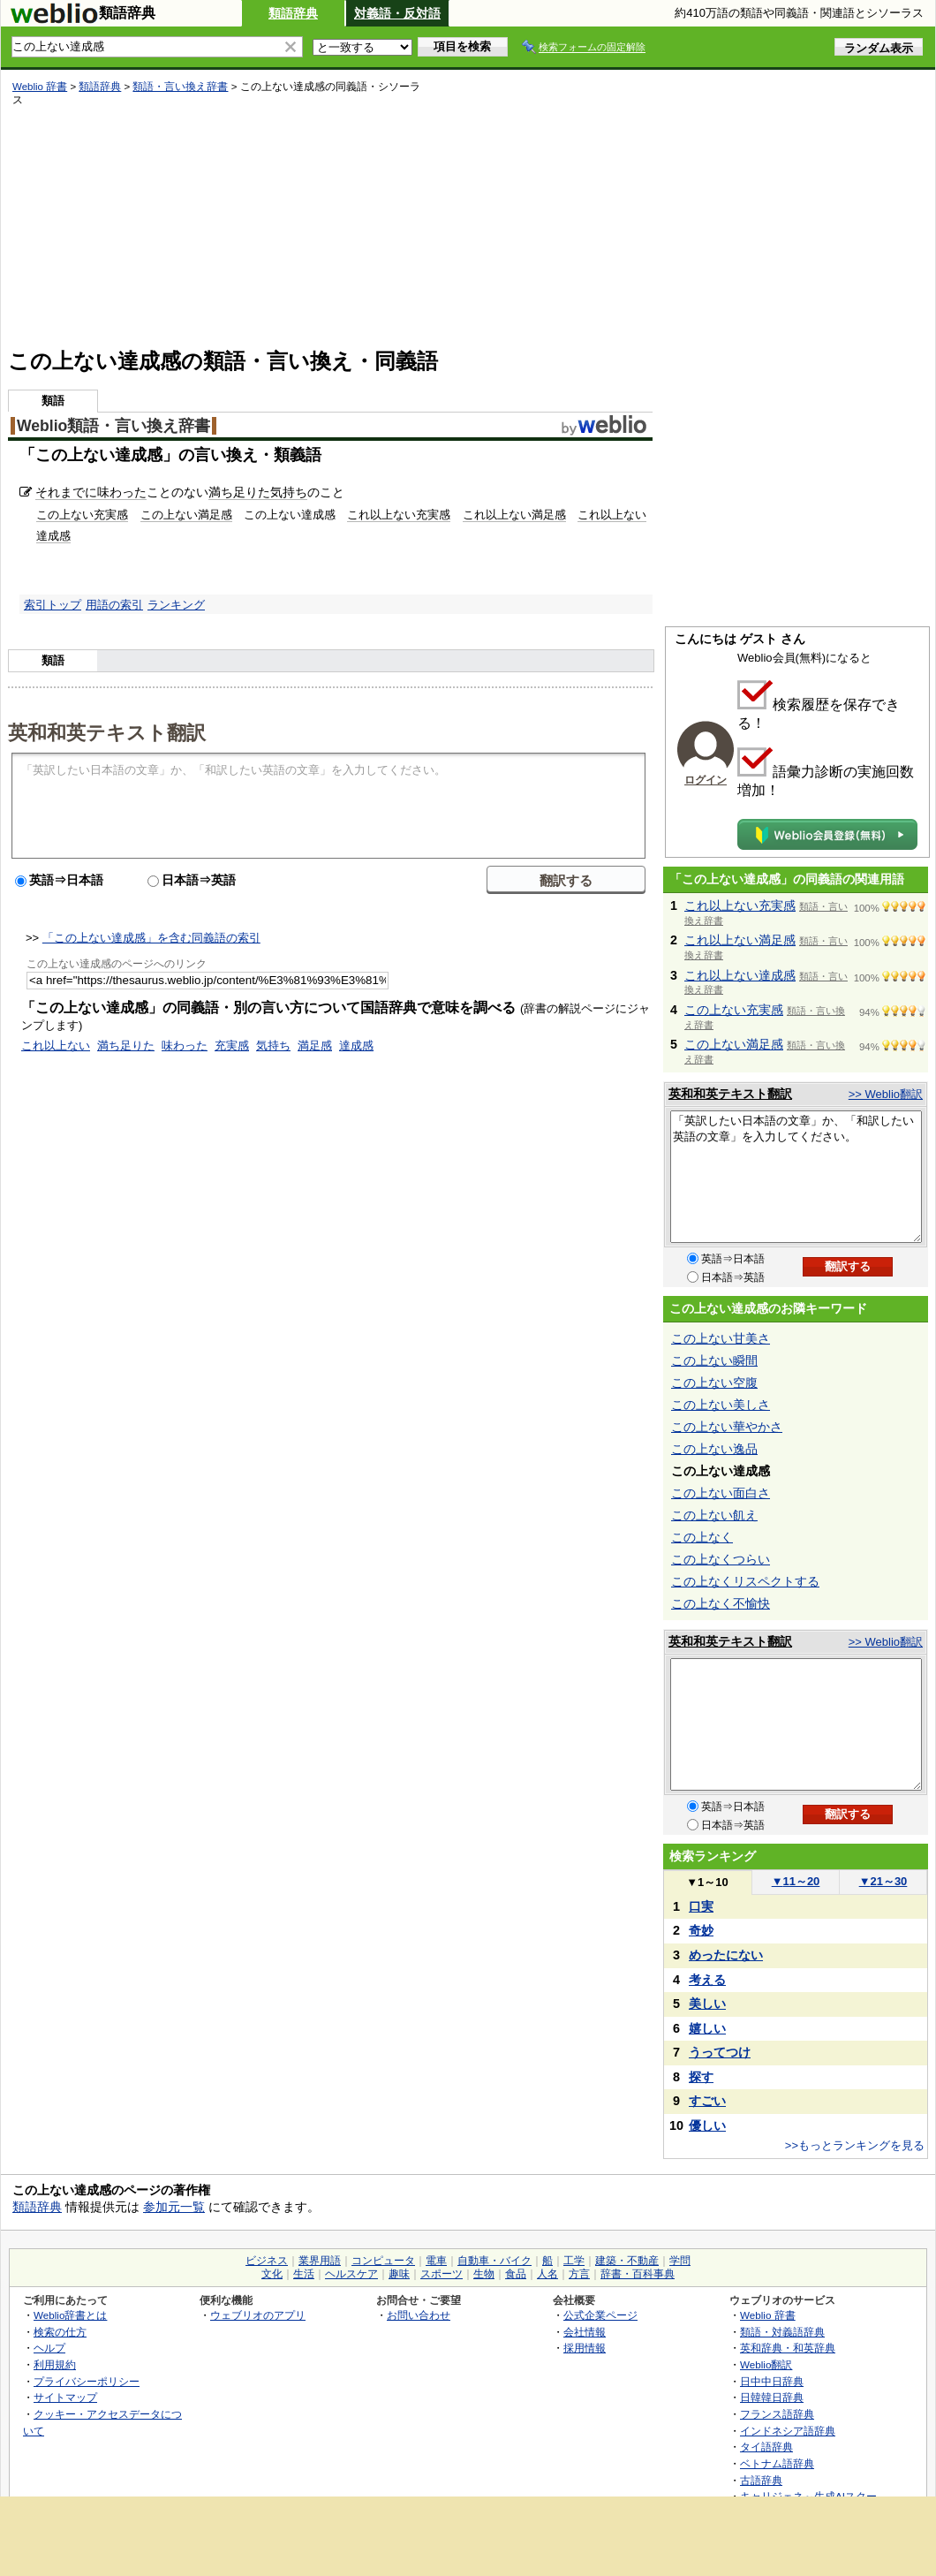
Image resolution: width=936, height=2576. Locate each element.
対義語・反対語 (397, 13)
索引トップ (52, 604)
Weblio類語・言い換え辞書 (113, 426)
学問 (680, 2260)
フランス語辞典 (777, 2414)
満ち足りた (239, 492)
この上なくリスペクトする (745, 1581)
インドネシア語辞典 (787, 2430)
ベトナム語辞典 (777, 2463)
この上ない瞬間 (714, 1360)
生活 (303, 2274)
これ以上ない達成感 (740, 975)
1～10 (707, 1882)
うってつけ (720, 2052)
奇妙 (701, 1930)
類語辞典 (293, 13)
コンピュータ (383, 2260)
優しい (707, 2125)
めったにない (726, 1955)
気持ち (288, 492)
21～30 (883, 1881)
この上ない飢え (714, 1515)
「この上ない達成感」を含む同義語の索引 (151, 937)
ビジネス (266, 2260)
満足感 (315, 1045)
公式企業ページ (600, 2315)
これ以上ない (55, 1045)
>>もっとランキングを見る (855, 2145)
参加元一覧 (174, 2207)
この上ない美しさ (720, 1405)
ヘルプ (49, 2347)
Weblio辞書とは (70, 2315)
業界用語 (319, 2260)
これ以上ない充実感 (398, 514)
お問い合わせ (418, 2315)
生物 (483, 2274)
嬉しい (707, 2028)
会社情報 (584, 2331)
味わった (122, 492)
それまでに (66, 492)
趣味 (399, 2274)
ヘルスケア (351, 2274)
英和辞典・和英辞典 (787, 2347)
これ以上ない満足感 (514, 514)
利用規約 (55, 2364)
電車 (436, 2260)
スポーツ (441, 2274)
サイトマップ (65, 2397)
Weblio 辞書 (39, 86)
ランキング (176, 604)
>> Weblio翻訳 (886, 1094)
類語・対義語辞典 (782, 2331)
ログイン (705, 780)
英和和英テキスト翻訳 (107, 731)
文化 (272, 2274)
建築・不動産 (627, 2260)
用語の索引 (114, 604)
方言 (579, 2274)
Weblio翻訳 (766, 2364)
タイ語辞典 (766, 2446)
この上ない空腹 (714, 1382)
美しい (707, 2003)
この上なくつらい (720, 1559)
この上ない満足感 (186, 514)
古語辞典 (761, 2480)
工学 (574, 2260)
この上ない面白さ (720, 1493)
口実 (701, 1906)
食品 (515, 2274)
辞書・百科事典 (637, 2274)
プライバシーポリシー (87, 2381)
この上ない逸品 (714, 1449)
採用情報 (584, 2347)
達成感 (356, 1045)
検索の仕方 (60, 2331)
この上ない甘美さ (720, 1338)
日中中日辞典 (772, 2381)
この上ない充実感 (82, 514)
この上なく (702, 1537)
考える (707, 1980)
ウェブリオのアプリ (258, 2315)
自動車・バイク (494, 2260)
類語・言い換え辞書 (180, 86)
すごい (707, 2101)
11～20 (796, 1881)
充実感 (232, 1045)
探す (701, 2077)
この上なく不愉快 (720, 1603)
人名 (547, 2274)
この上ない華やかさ (726, 1427)
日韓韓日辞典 (772, 2397)
